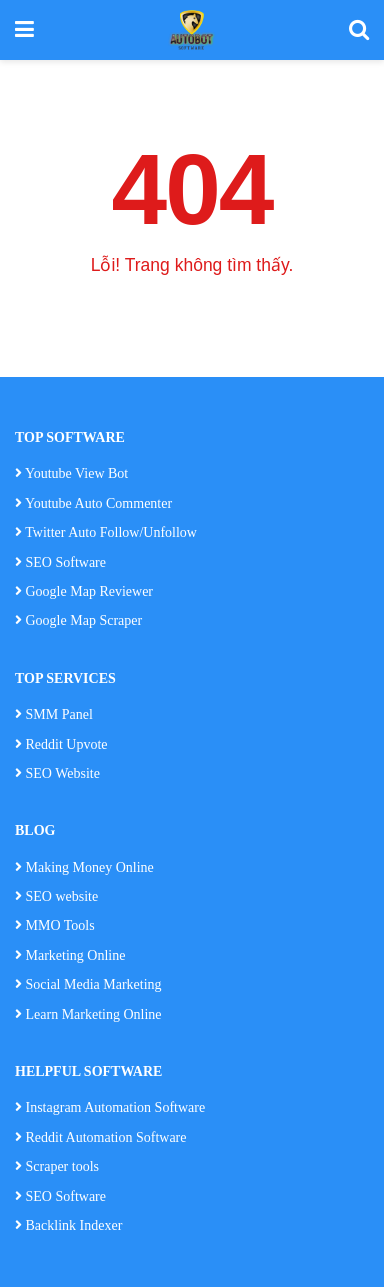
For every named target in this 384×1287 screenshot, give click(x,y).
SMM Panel (59, 714)
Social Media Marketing (88, 984)
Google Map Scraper (78, 620)
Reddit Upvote (61, 744)
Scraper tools (57, 1166)
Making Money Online (90, 867)
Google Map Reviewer (84, 591)
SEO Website (63, 773)
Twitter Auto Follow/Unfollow (106, 532)
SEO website (62, 896)
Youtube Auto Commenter (93, 503)
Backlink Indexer (68, 1225)
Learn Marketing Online (88, 1014)
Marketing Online (70, 955)
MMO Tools (62, 925)
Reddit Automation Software (100, 1137)
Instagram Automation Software (110, 1107)
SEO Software (60, 562)
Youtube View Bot (71, 473)
